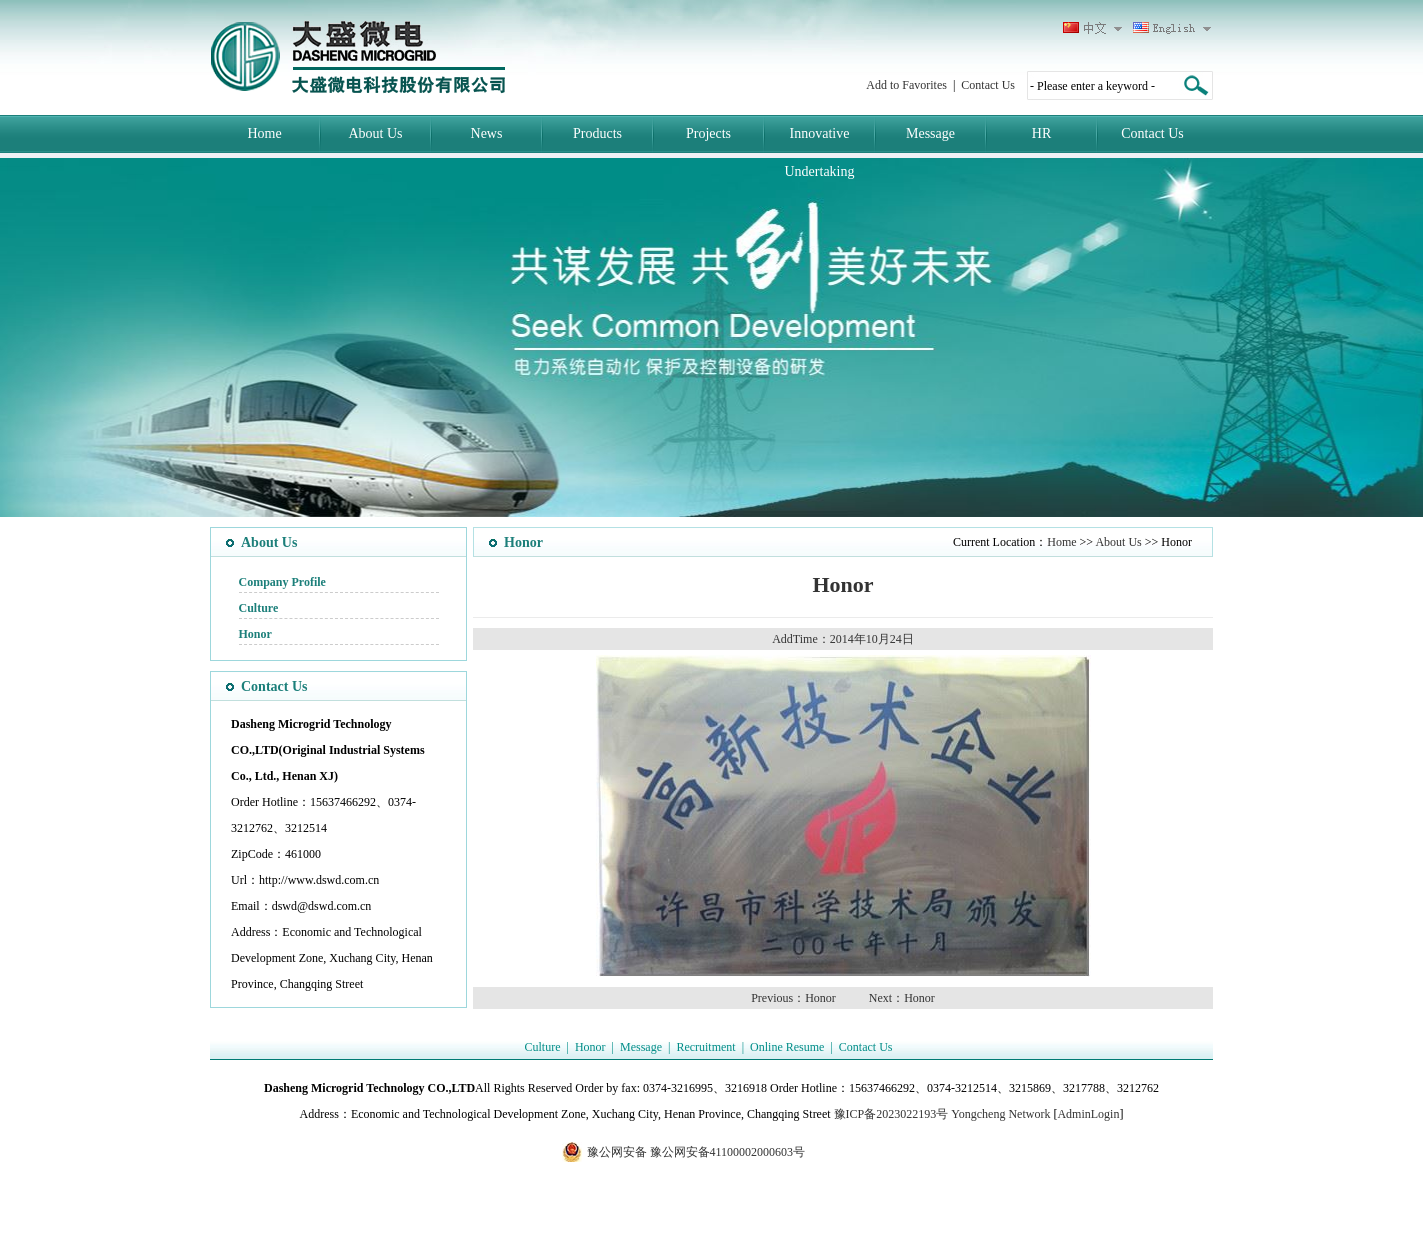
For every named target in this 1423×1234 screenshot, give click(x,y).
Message (930, 133)
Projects (708, 133)
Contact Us (988, 85)
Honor (255, 634)
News (487, 133)
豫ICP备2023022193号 (891, 1114)
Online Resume (787, 1047)
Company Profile (282, 582)
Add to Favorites (906, 85)
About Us (375, 133)
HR (1041, 133)
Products (597, 133)
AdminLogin (1088, 1114)
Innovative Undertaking (820, 152)
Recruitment (705, 1047)
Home (264, 133)
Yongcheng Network (1000, 1114)
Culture (259, 608)
